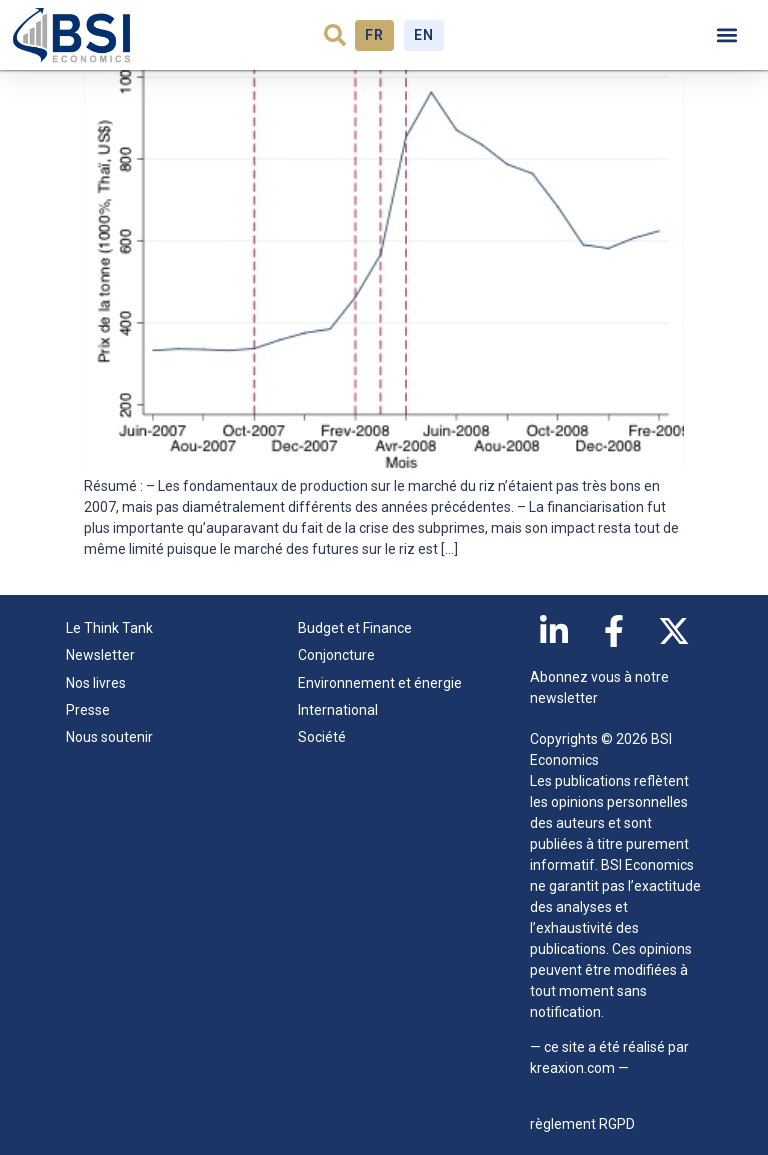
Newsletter (100, 655)
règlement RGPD (582, 1124)
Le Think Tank (114, 629)
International (338, 710)
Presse (88, 710)
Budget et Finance (355, 628)
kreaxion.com (572, 1068)
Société (322, 737)
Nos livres (96, 683)
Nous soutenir (109, 737)
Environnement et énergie (380, 683)
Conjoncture (336, 655)
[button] (335, 35)
